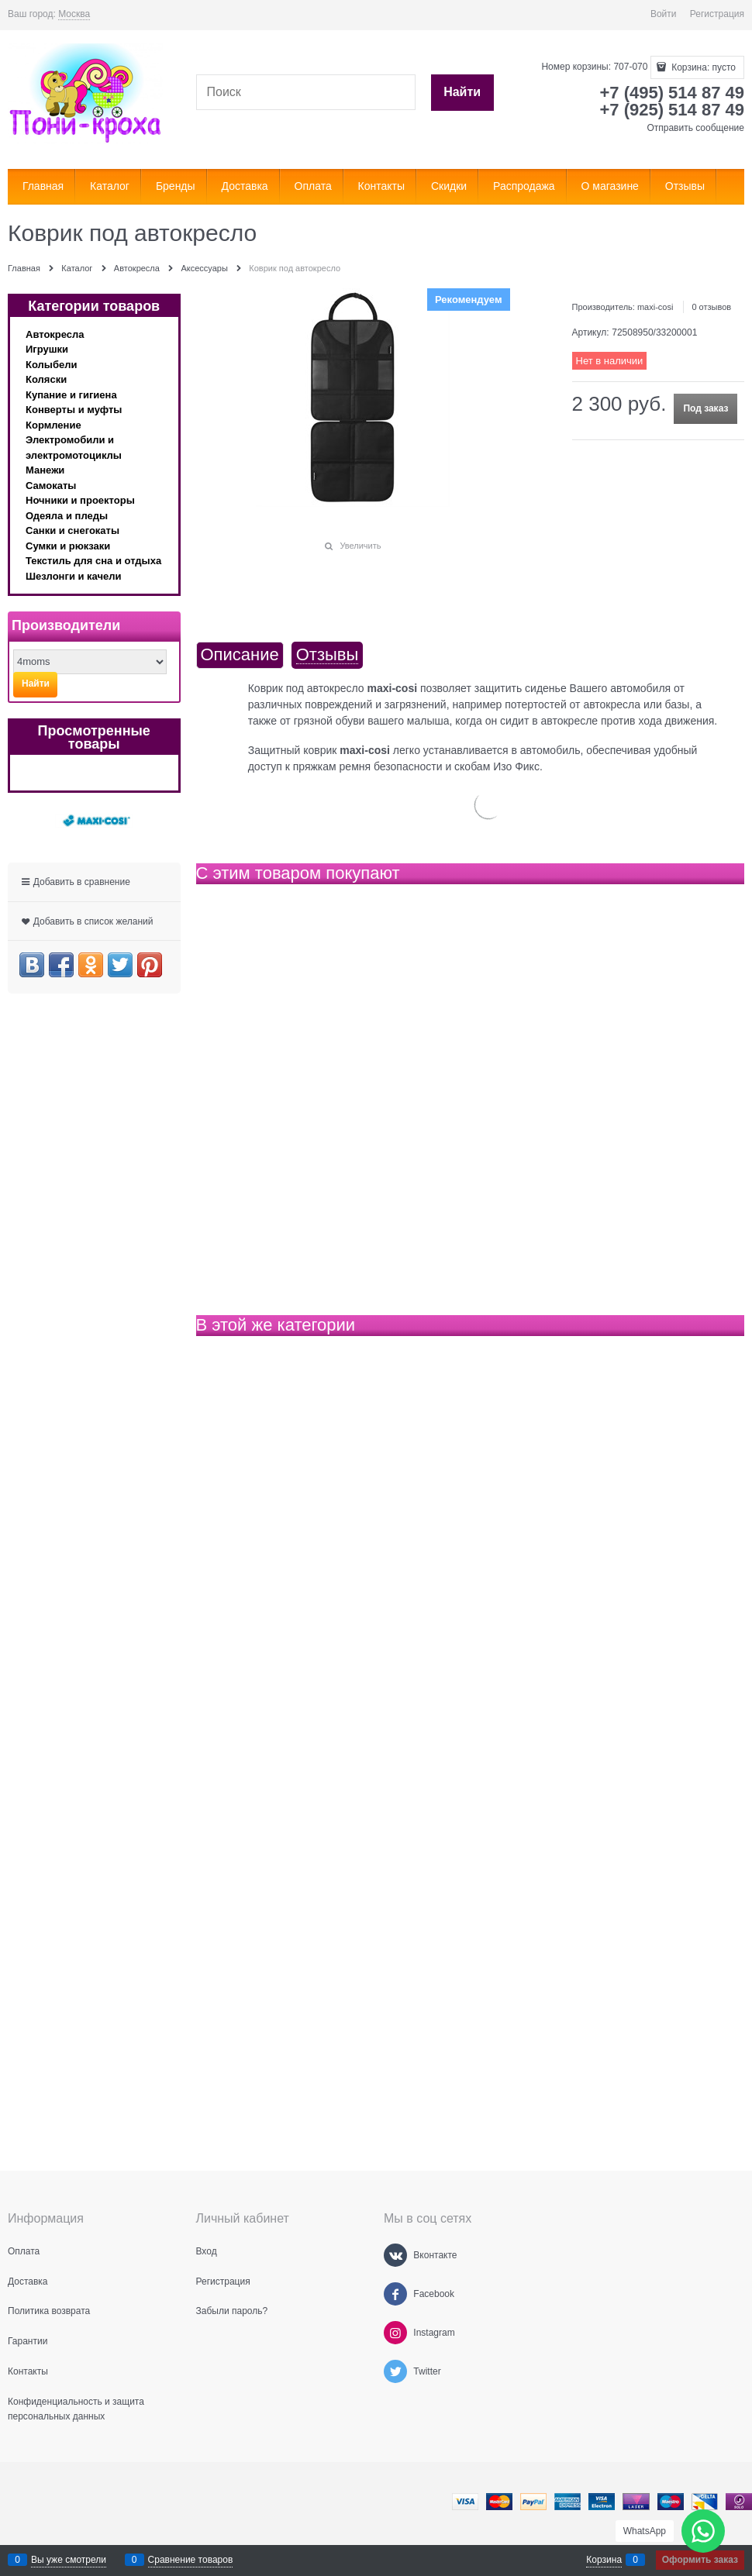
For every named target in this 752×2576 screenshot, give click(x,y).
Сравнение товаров (190, 2560)
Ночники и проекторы (80, 500)
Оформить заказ (700, 2559)
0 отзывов (711, 307)
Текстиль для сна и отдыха (93, 561)
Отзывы (327, 655)
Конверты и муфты (74, 409)
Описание (240, 655)
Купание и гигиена (71, 395)
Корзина (604, 2560)
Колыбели (51, 364)
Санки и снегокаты (72, 530)
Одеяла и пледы (67, 516)
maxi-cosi (655, 307)
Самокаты (51, 485)
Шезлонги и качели (74, 576)
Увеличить (360, 545)
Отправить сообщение (695, 127)
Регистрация (717, 14)
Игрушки (47, 349)
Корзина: (702, 67)
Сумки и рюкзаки (68, 546)
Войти (663, 14)
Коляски (46, 379)
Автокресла (55, 334)
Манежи (45, 470)
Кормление (53, 425)
